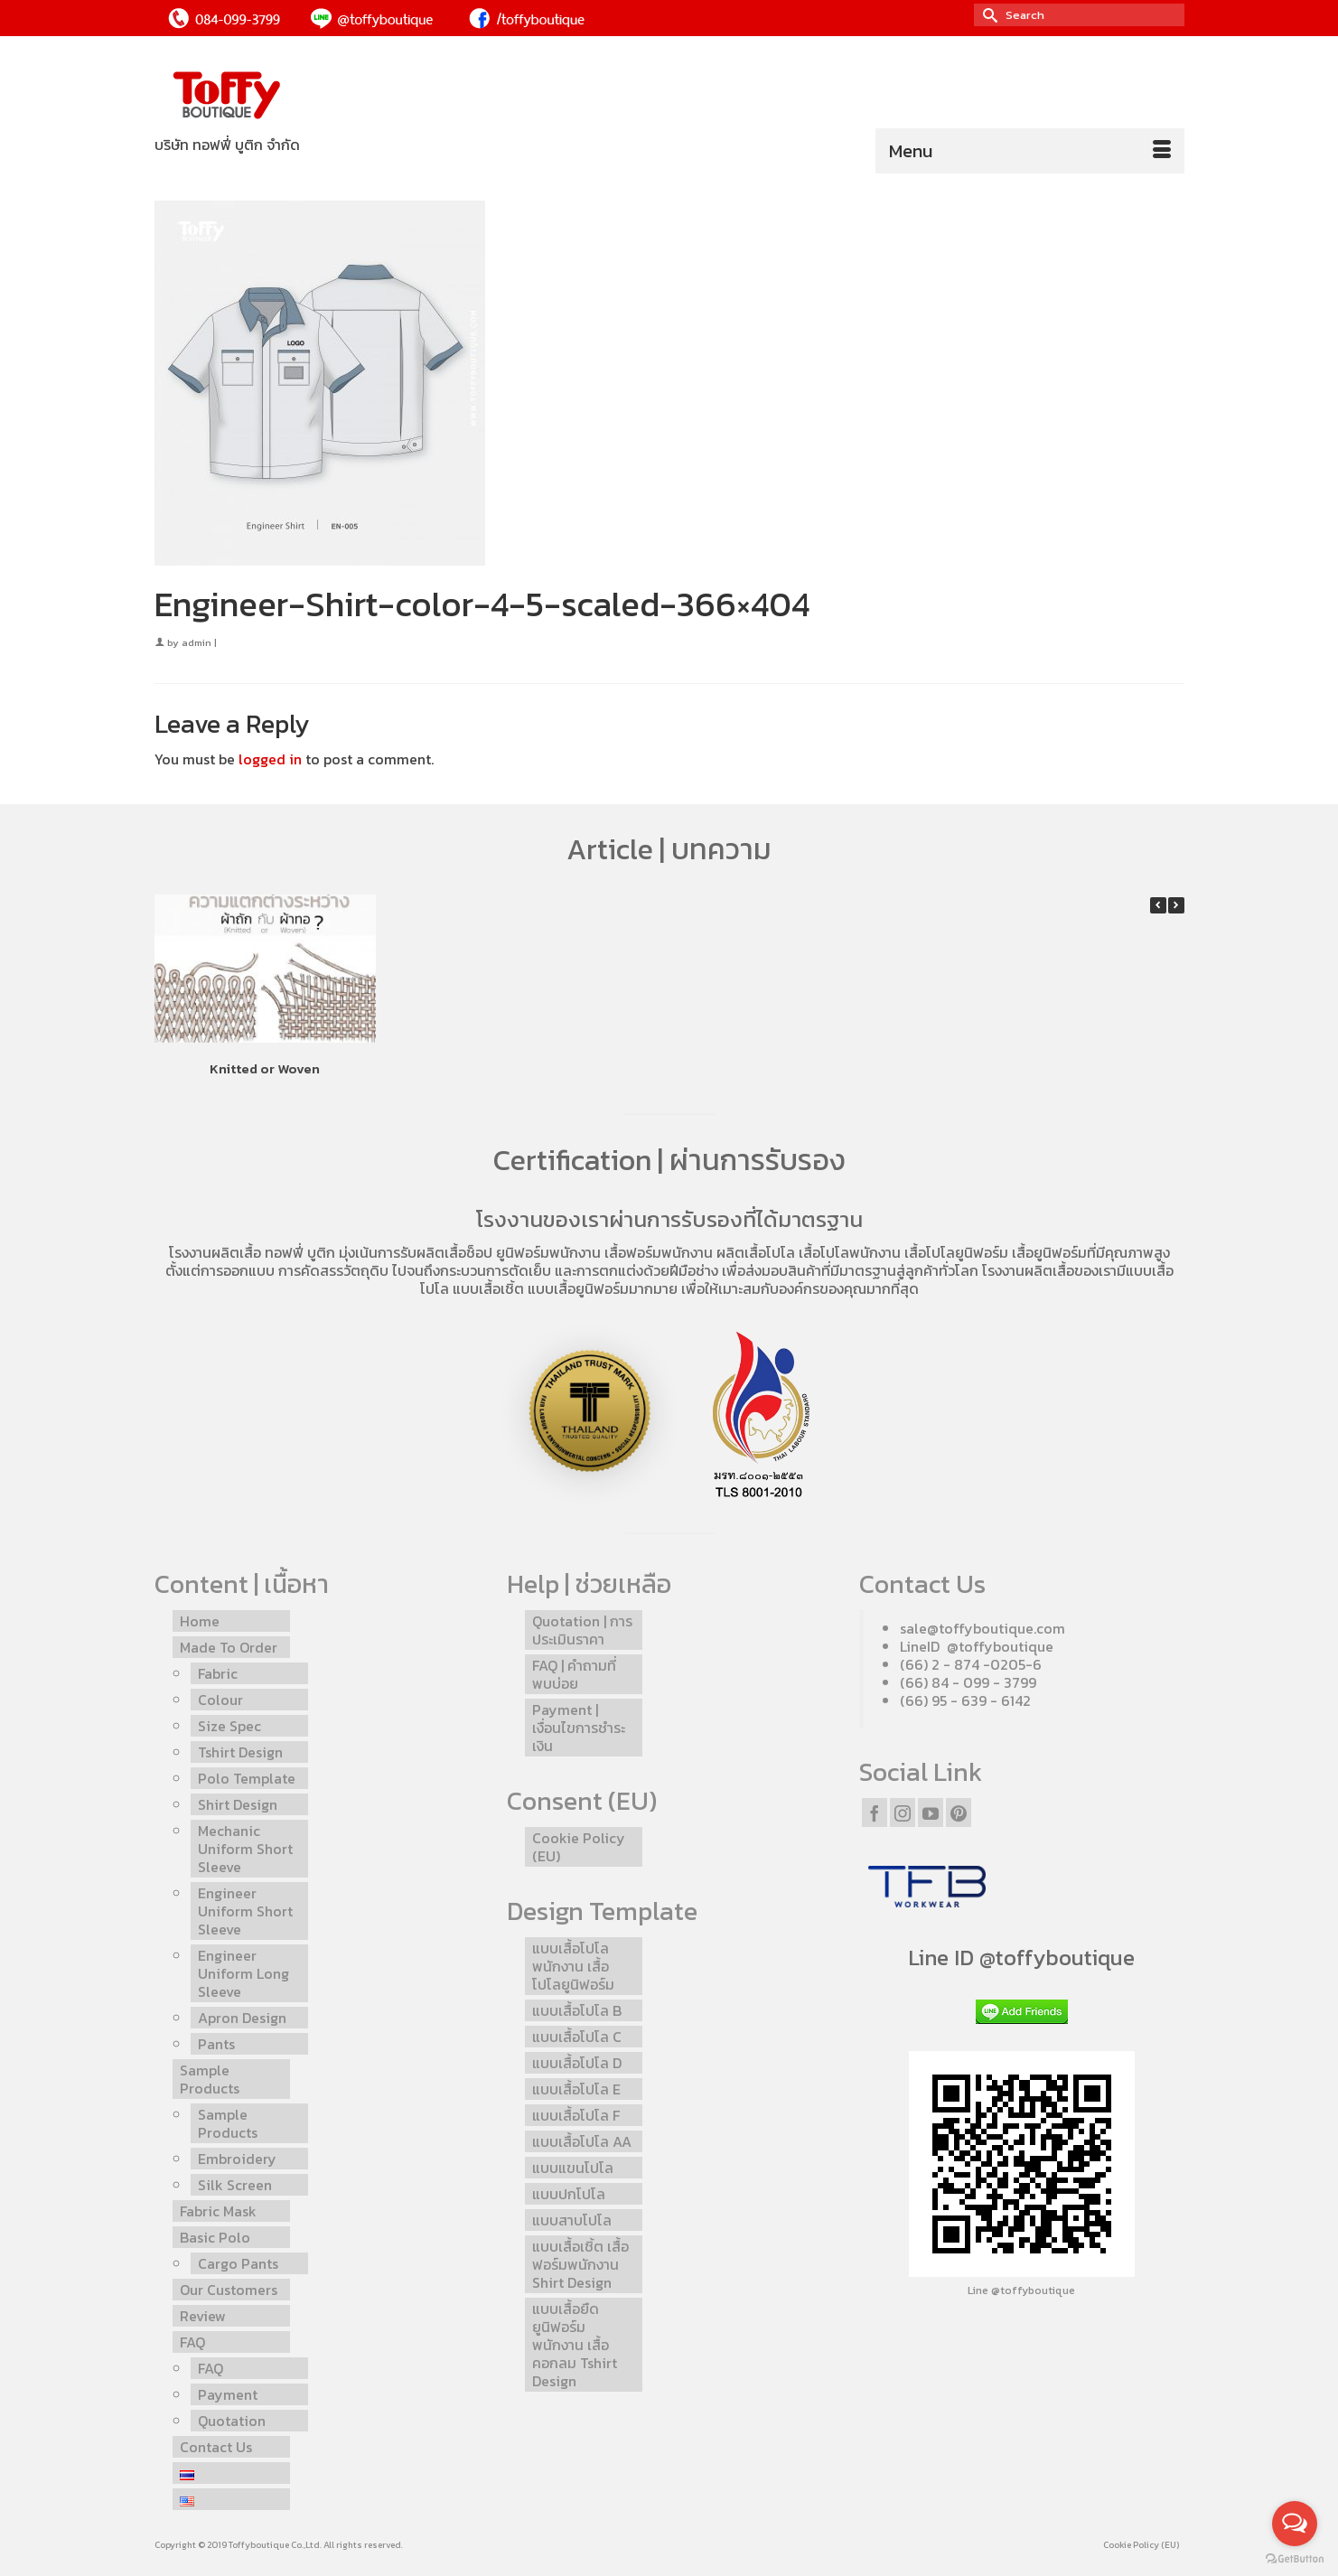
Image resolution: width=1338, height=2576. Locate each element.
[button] (1176, 905)
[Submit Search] (987, 15)
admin (196, 642)
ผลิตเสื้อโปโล (755, 1252)
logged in (270, 759)
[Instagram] (902, 1812)
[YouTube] (930, 1812)
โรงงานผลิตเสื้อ (215, 1252)
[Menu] (1029, 150)
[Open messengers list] (1294, 2523)
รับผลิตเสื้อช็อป (446, 1252)
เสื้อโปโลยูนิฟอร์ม (956, 1252)
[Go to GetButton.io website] (1295, 2558)
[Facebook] (874, 1812)
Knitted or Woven (265, 1068)
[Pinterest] (958, 1812)
